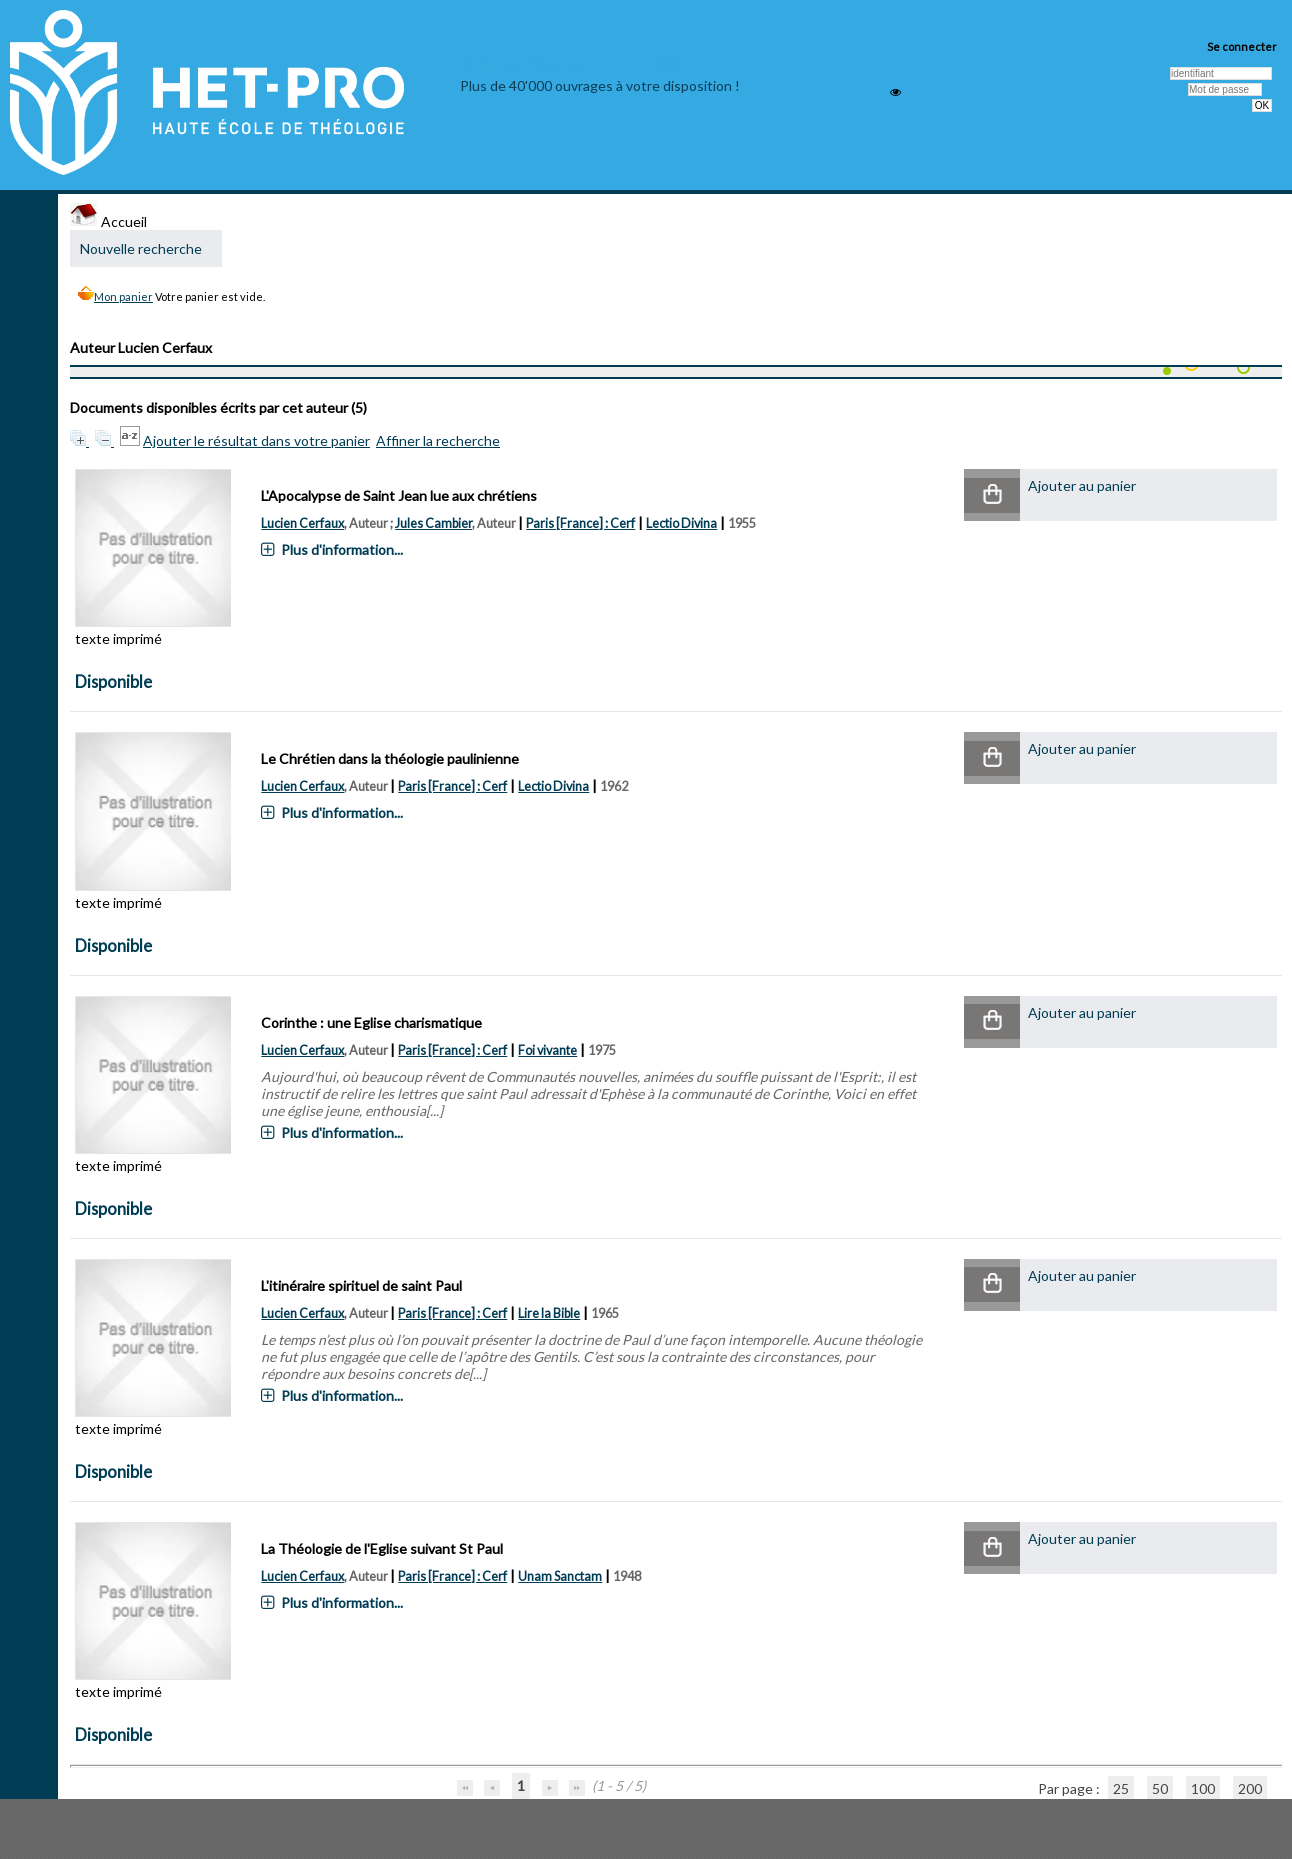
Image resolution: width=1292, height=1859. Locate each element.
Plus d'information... (342, 549)
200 (1250, 1788)
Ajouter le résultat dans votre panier (256, 440)
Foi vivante (547, 1050)
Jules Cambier (433, 523)
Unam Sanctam (560, 1576)
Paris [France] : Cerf (580, 523)
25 (1121, 1788)
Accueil (108, 221)
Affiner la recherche (438, 440)
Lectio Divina (681, 523)
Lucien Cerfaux (302, 523)
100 (1203, 1788)
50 (1160, 1788)
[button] (992, 495)
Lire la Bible (549, 1313)
